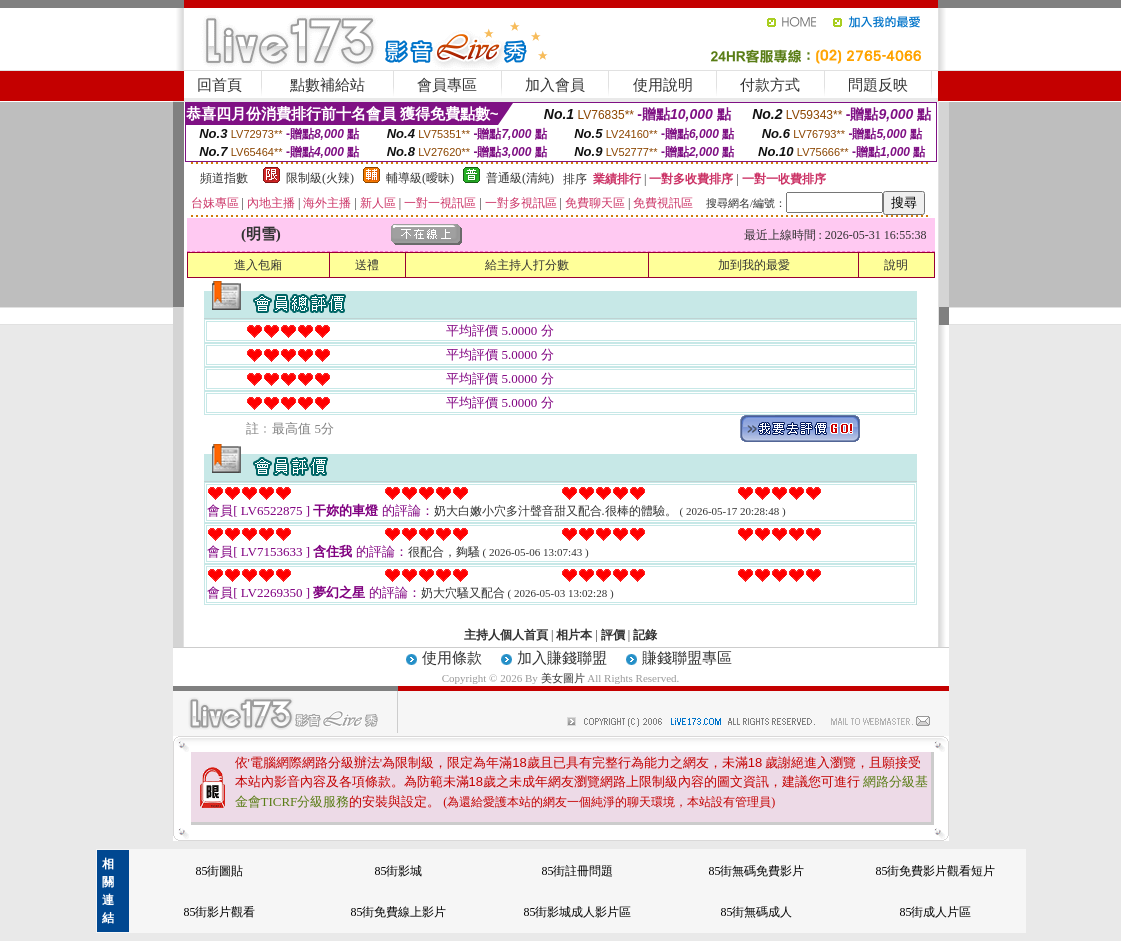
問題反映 (878, 85)
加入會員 (555, 85)
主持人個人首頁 (506, 635)
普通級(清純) (520, 178)
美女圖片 (564, 678)
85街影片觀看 (219, 912)
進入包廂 (258, 265)
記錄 (645, 635)
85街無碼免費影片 (756, 871)
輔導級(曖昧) (420, 178)
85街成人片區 (935, 912)
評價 (613, 635)
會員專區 (447, 85)
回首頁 (219, 85)
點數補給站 (327, 85)
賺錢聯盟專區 (687, 658)
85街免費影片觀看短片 (935, 871)
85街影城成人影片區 (577, 912)
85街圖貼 (219, 871)
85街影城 (398, 871)
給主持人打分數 (527, 265)
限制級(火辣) (320, 178)
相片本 (574, 635)
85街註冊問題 (577, 871)
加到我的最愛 (754, 265)
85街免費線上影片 (398, 912)
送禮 (367, 265)
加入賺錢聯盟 (562, 658)
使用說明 (663, 85)
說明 (896, 265)
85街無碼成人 (756, 912)
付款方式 (770, 85)
